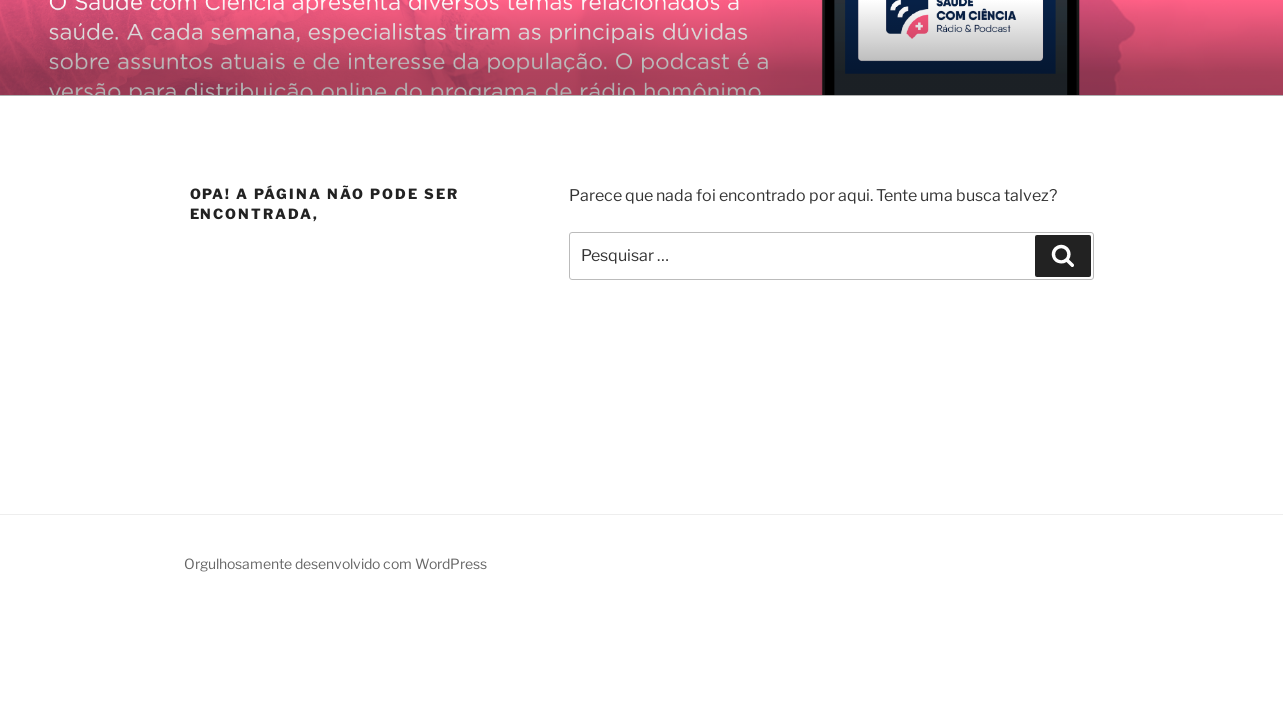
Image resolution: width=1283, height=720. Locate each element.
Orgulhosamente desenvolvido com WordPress (335, 563)
